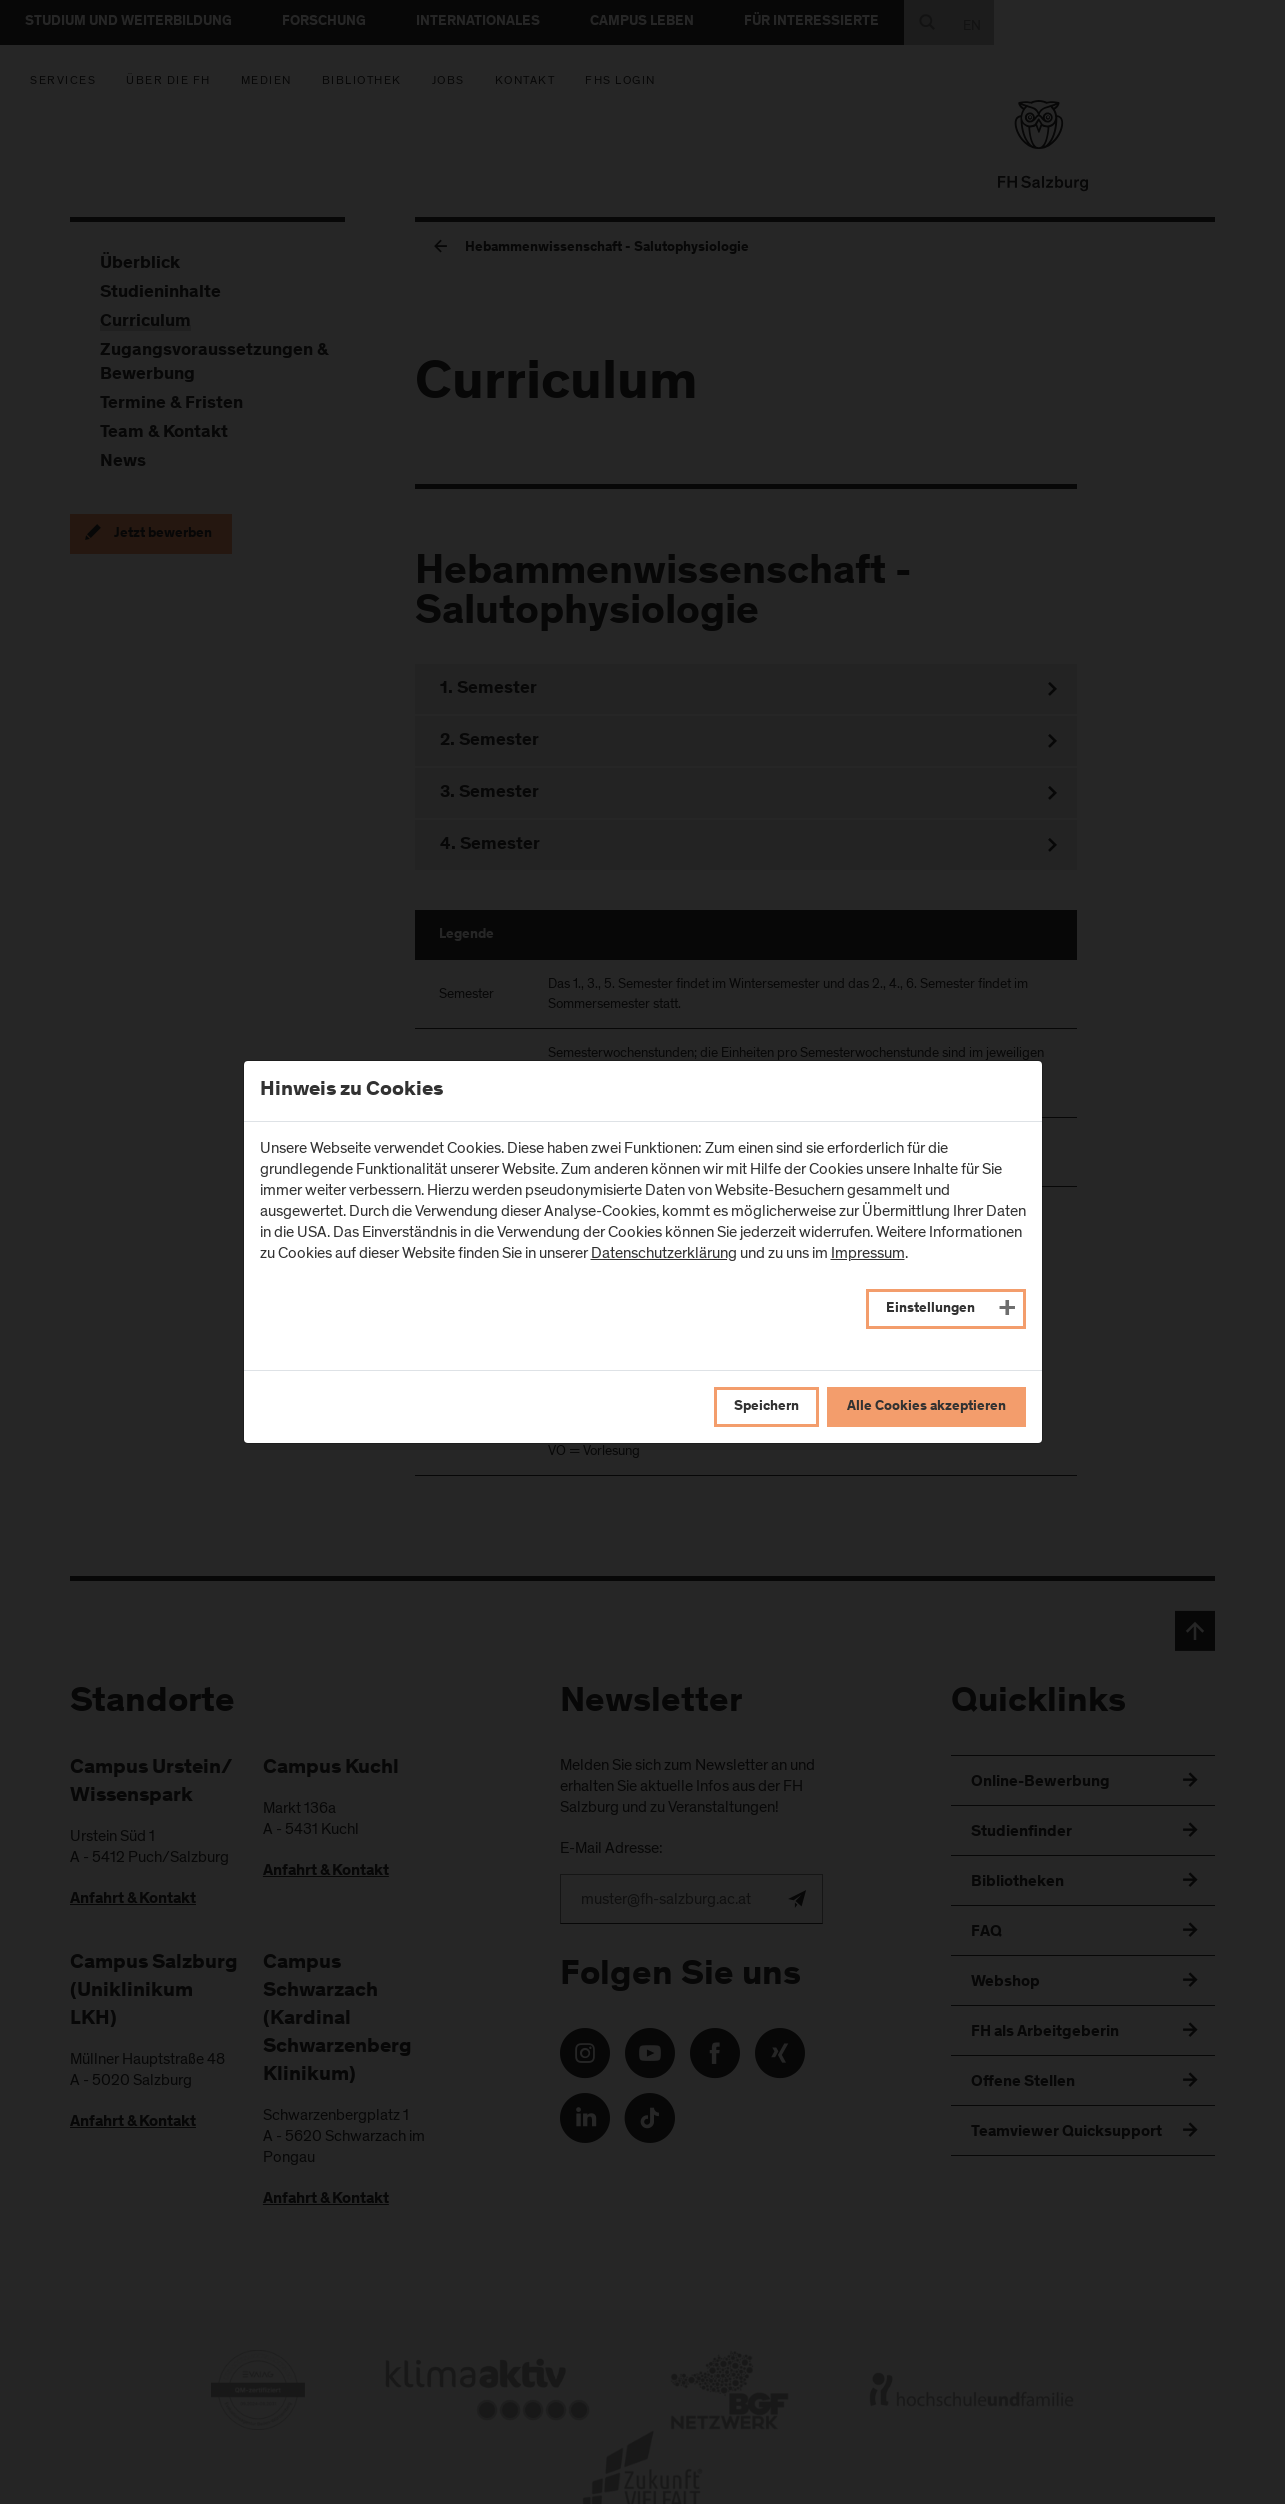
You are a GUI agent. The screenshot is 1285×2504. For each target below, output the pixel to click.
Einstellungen (930, 1309)
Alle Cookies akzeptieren (926, 1407)
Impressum (868, 1253)
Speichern (766, 1407)
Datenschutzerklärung (664, 1253)
